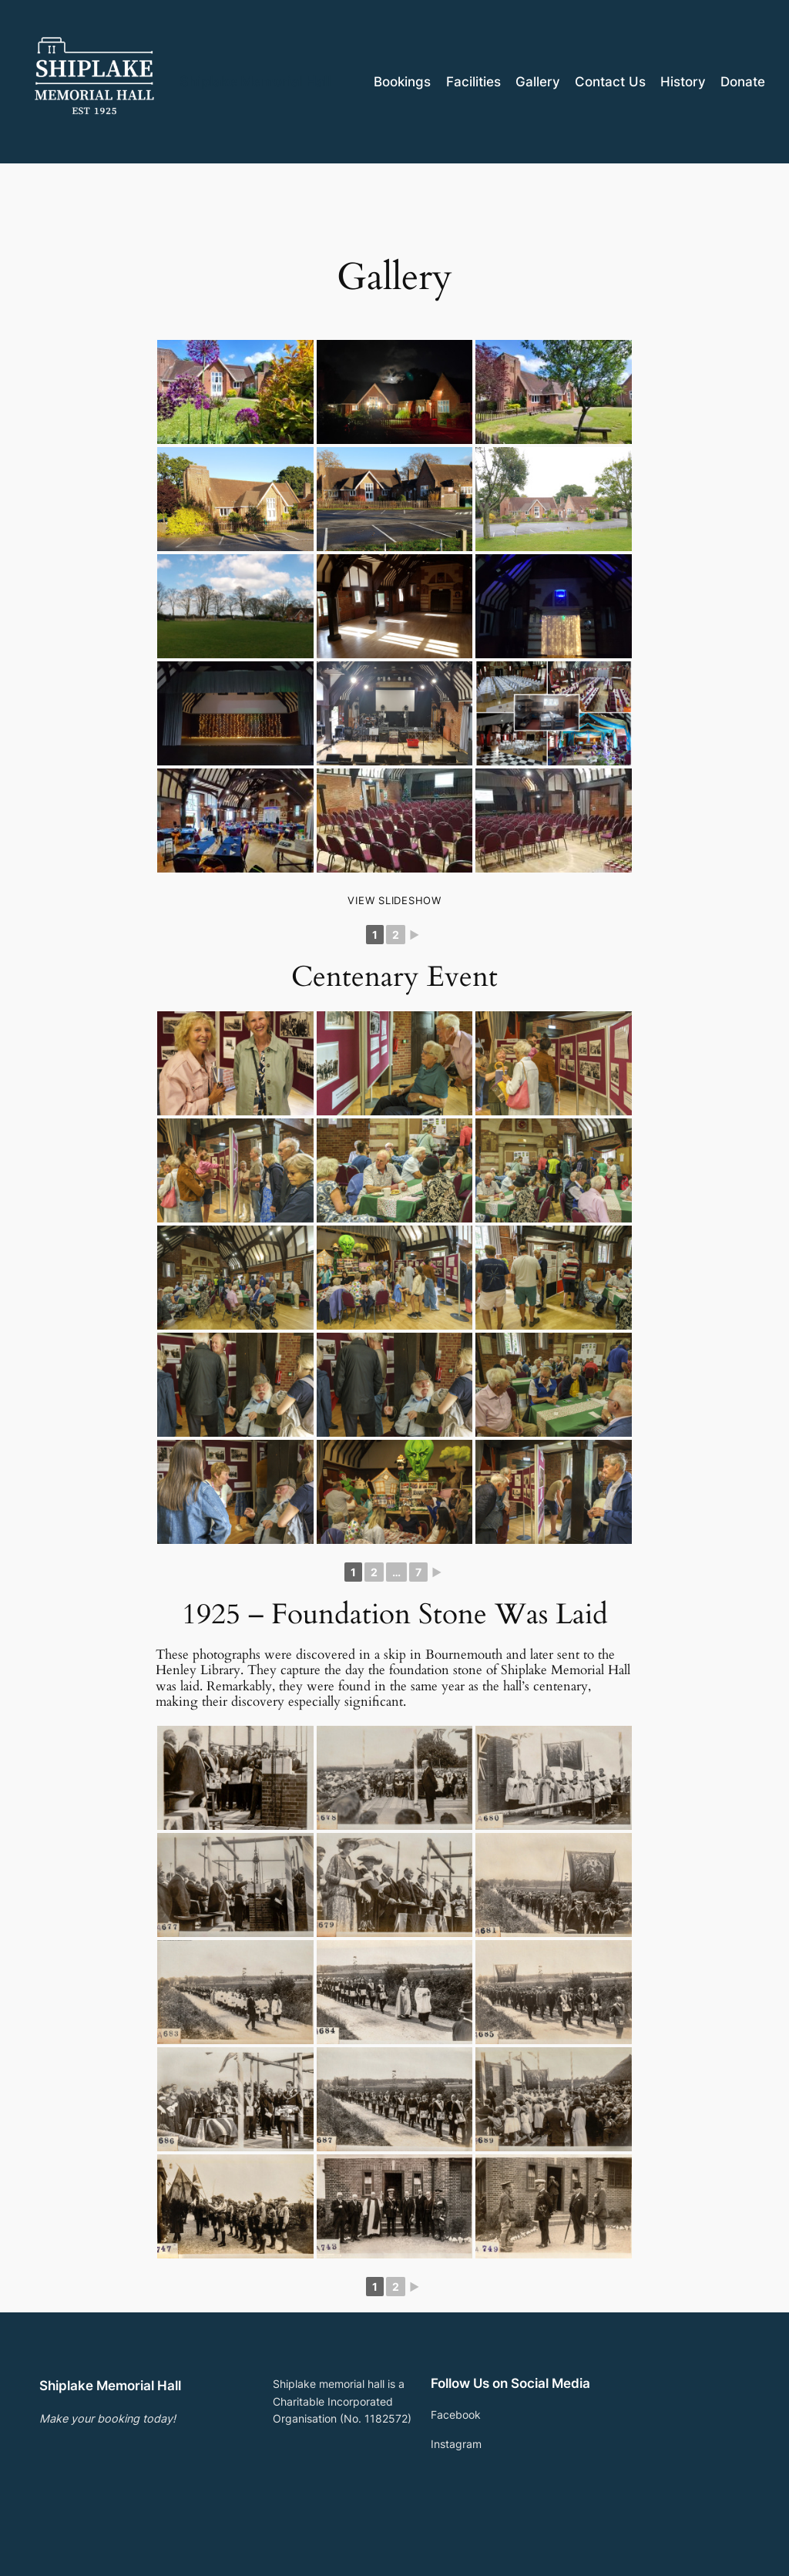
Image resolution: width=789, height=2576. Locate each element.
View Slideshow (394, 900)
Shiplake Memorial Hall (255, 81)
